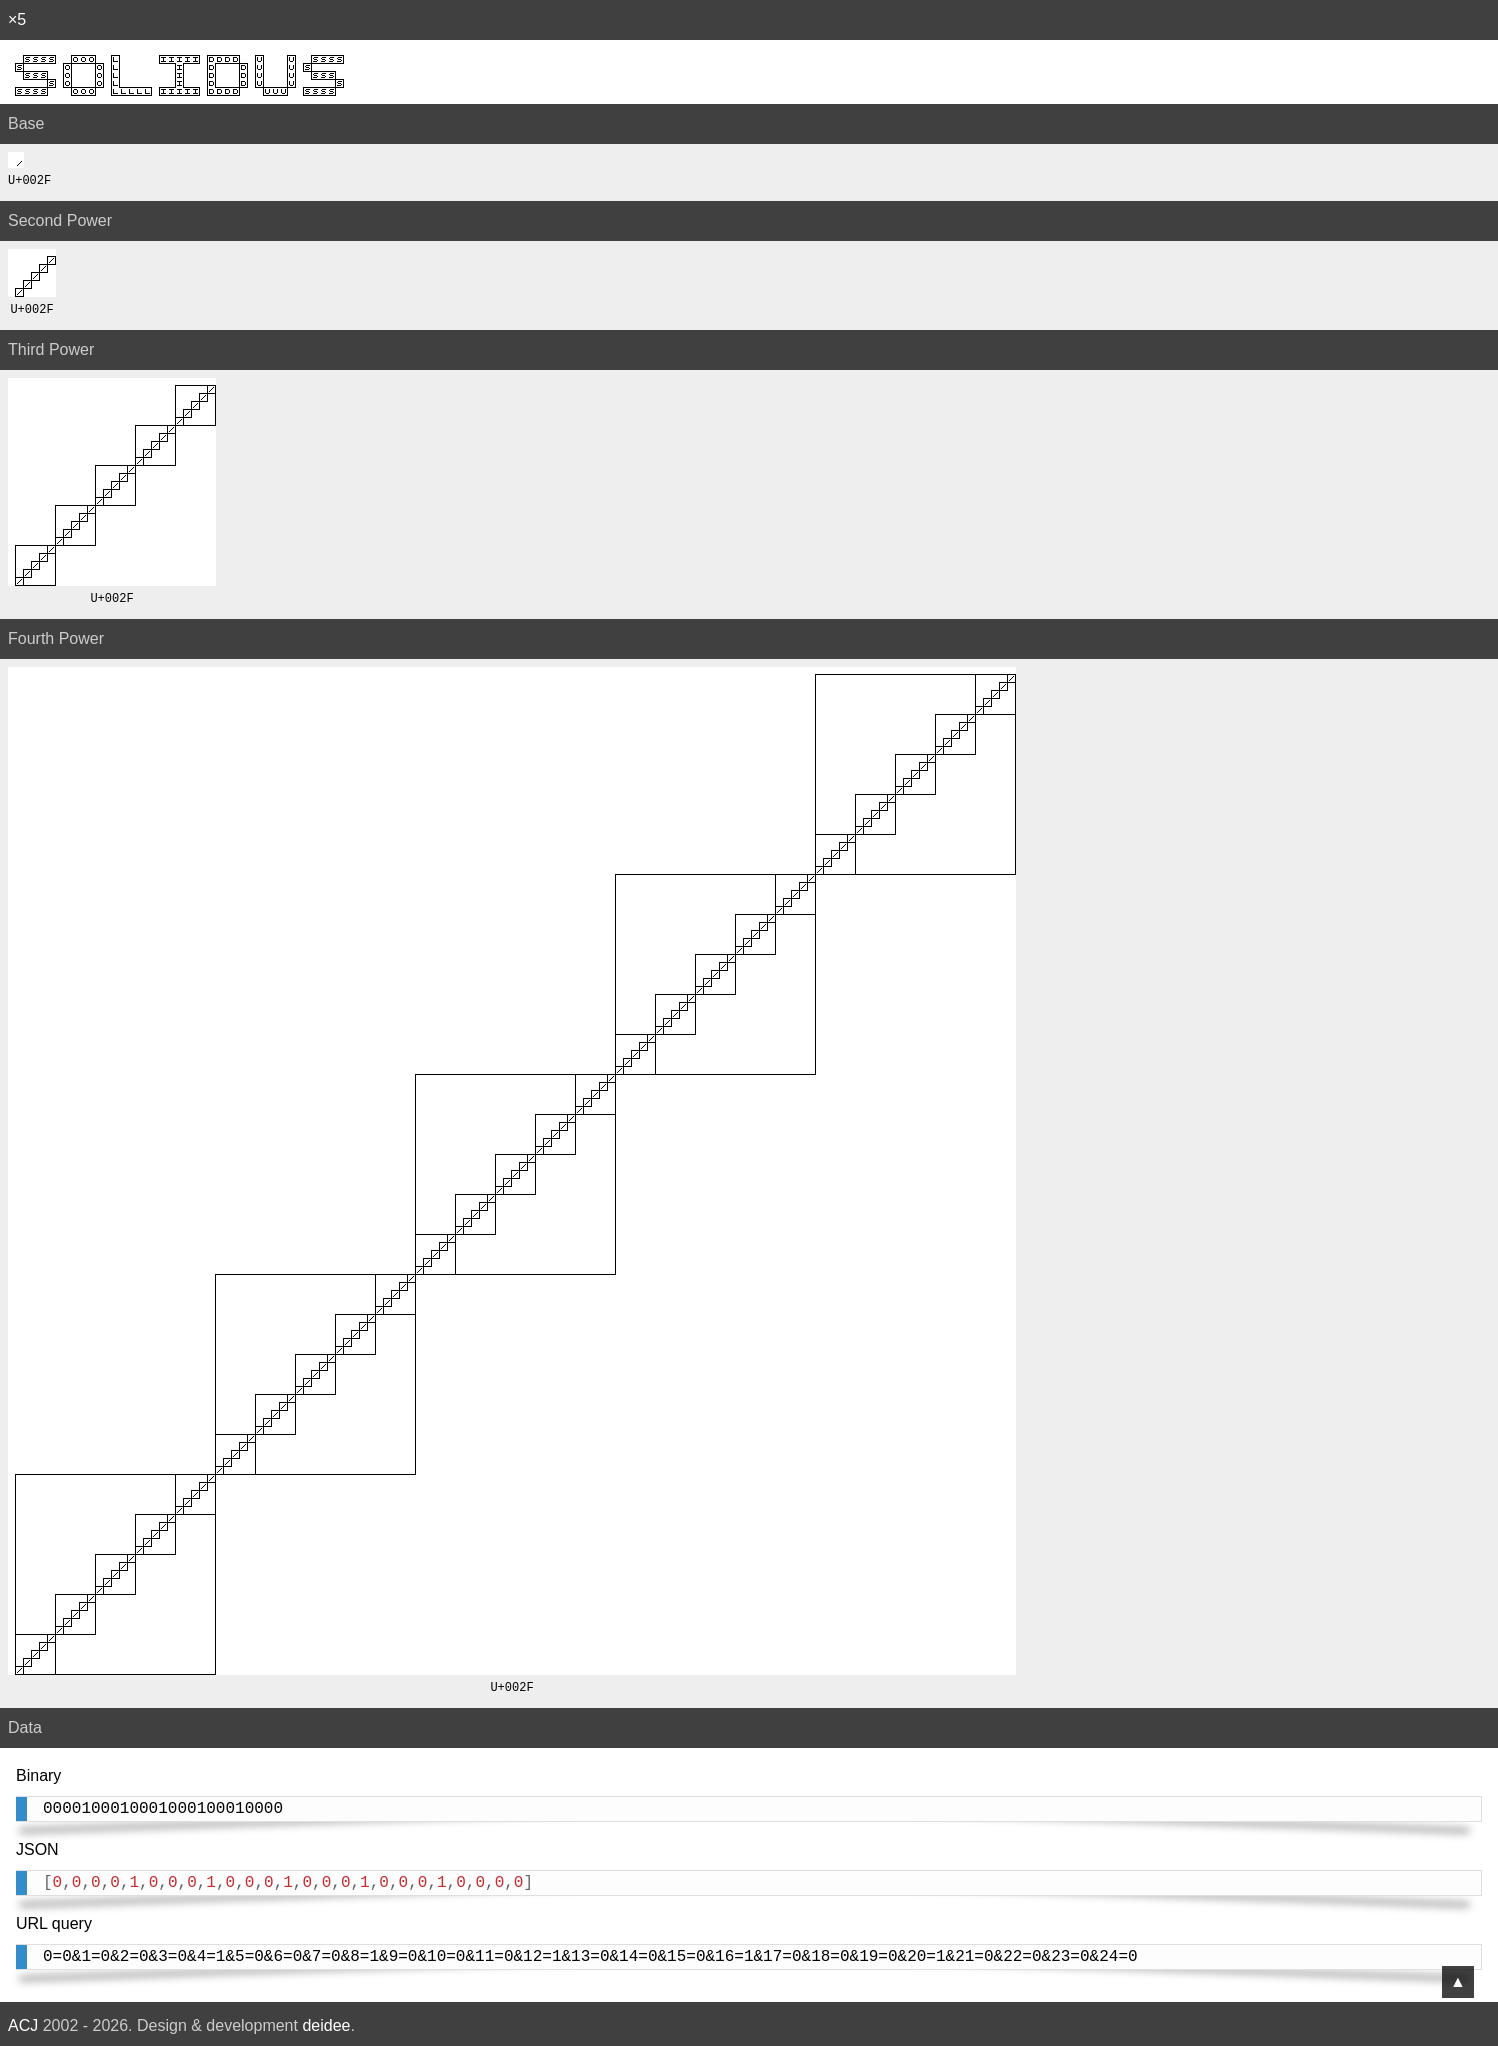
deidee (326, 2021)
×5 (17, 19)
